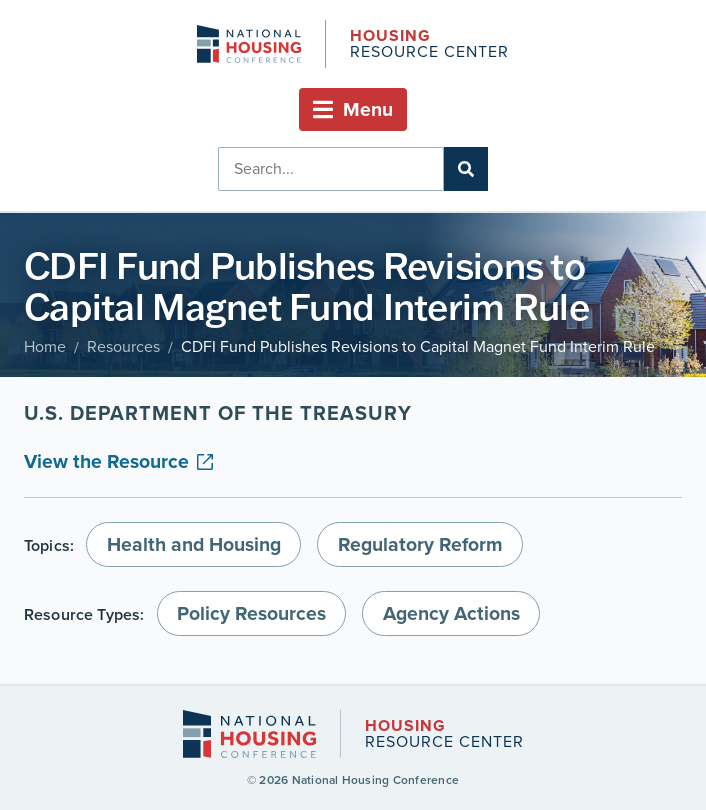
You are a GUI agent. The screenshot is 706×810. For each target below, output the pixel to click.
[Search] (466, 169)
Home (45, 346)
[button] (353, 109)
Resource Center (429, 45)
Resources (123, 346)
